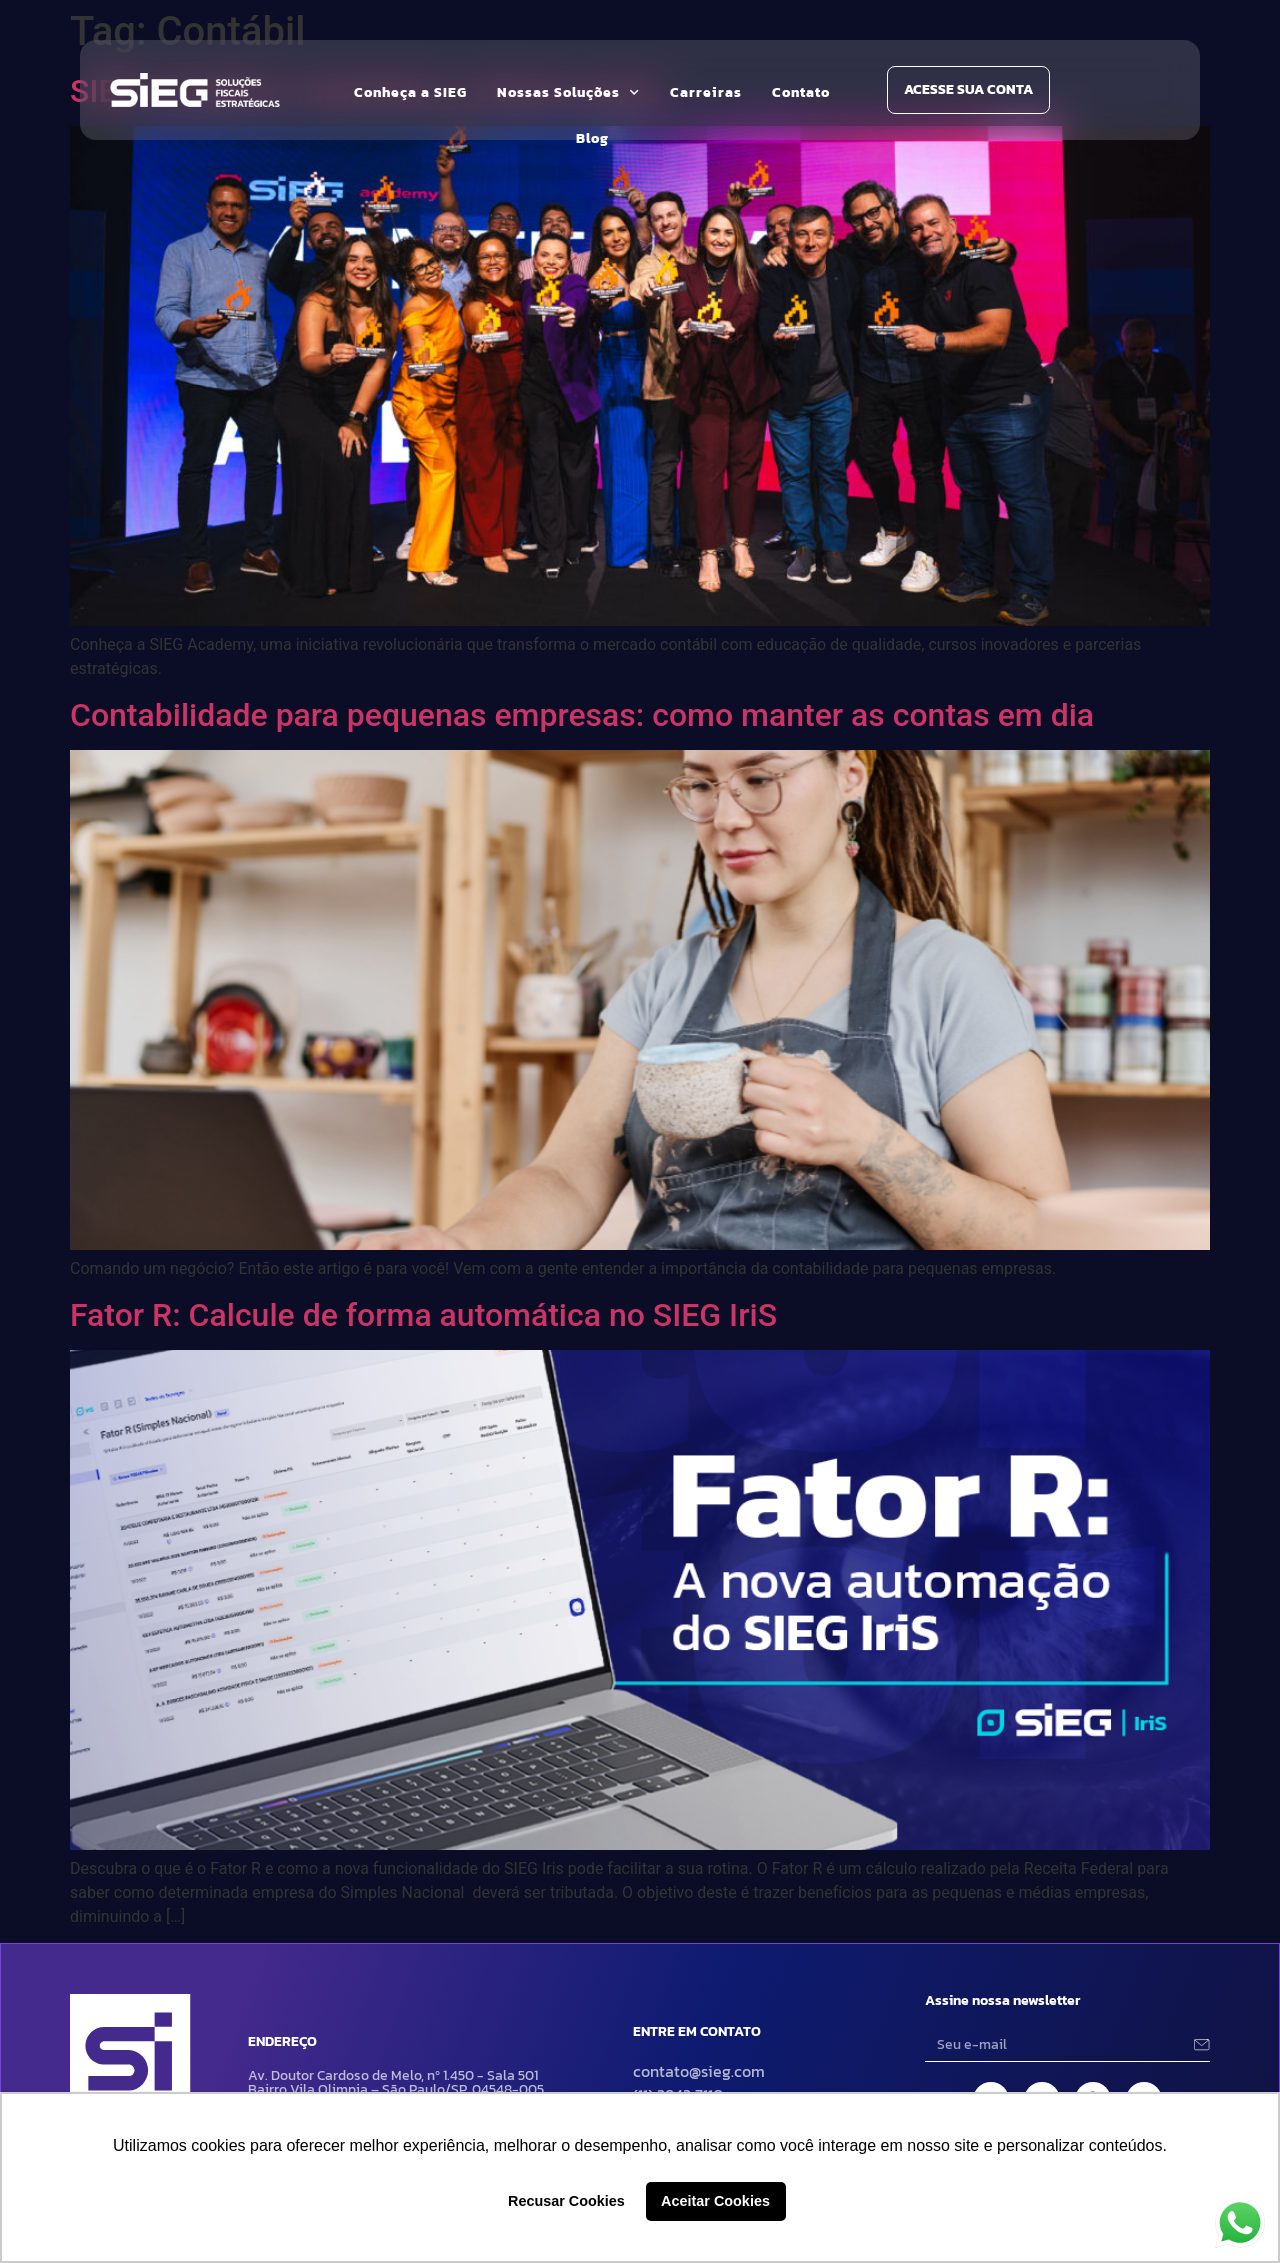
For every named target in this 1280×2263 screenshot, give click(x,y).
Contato (801, 92)
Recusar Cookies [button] (566, 2201)
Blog (592, 138)
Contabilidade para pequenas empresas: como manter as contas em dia (582, 715)
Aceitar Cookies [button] (715, 2201)
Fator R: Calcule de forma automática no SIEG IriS (423, 1315)
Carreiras (706, 92)
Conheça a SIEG (410, 92)
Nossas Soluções (568, 93)
